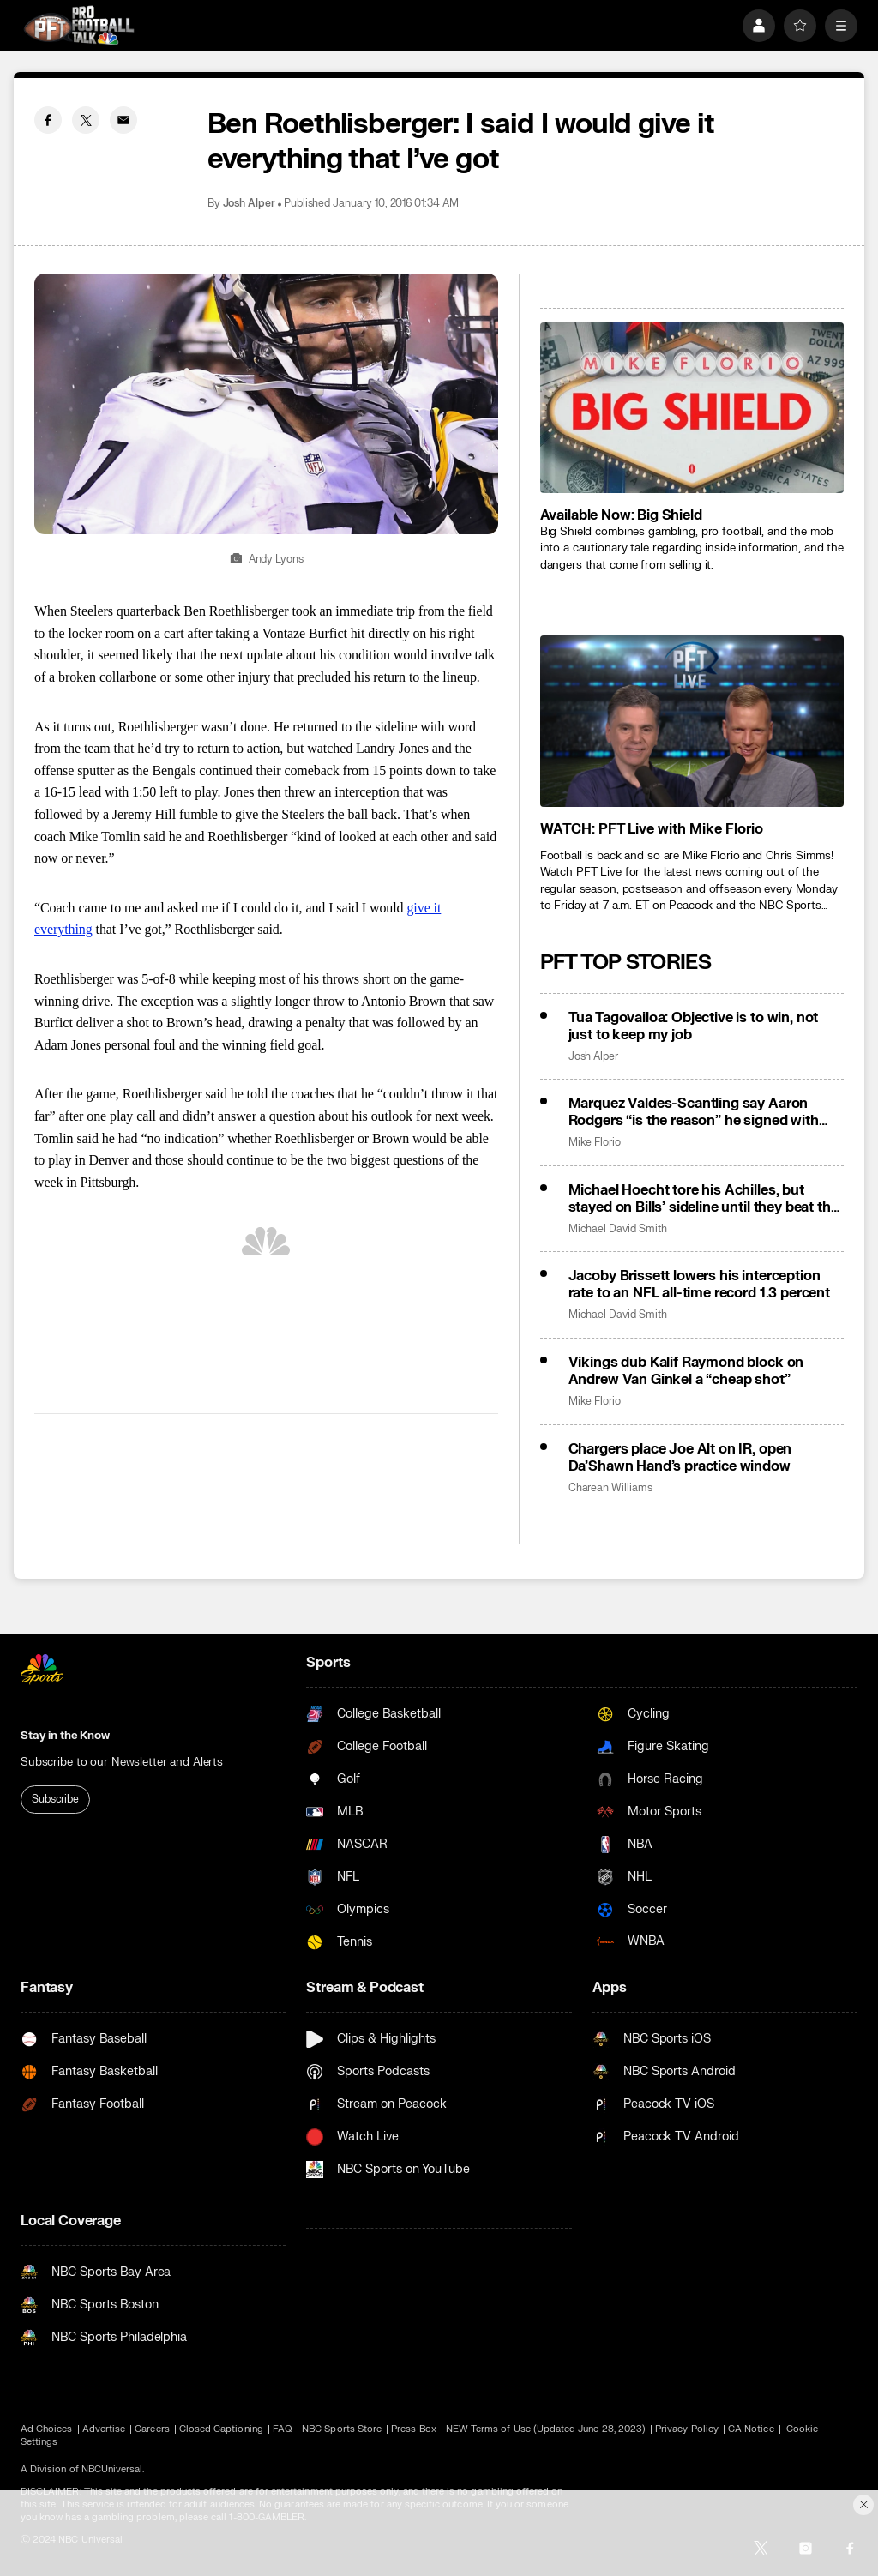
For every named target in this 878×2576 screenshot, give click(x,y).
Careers (152, 2429)
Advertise (104, 2429)
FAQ (282, 2429)
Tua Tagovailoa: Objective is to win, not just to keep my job (693, 1026)
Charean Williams (610, 1488)
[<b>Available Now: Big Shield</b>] (692, 407)
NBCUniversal (112, 2469)
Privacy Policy (687, 2429)
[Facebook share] (48, 120)
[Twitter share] (85, 120)
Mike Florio (594, 1142)
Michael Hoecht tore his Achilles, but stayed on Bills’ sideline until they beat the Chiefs (703, 1199)
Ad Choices (47, 2429)
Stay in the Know (65, 1735)
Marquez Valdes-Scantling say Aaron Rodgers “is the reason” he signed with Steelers (693, 1112)
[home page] (79, 25)
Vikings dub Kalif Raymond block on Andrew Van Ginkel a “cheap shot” (686, 1371)
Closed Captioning (221, 2429)
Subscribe (55, 1799)
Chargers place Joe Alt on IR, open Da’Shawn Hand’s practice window (680, 1458)
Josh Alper (249, 203)
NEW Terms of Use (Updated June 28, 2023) (546, 2429)
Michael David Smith (617, 1229)
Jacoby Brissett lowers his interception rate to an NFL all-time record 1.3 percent (699, 1284)
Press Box (413, 2429)
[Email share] (123, 120)
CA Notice (751, 2429)
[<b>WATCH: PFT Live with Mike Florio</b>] (692, 720)
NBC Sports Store (342, 2429)
